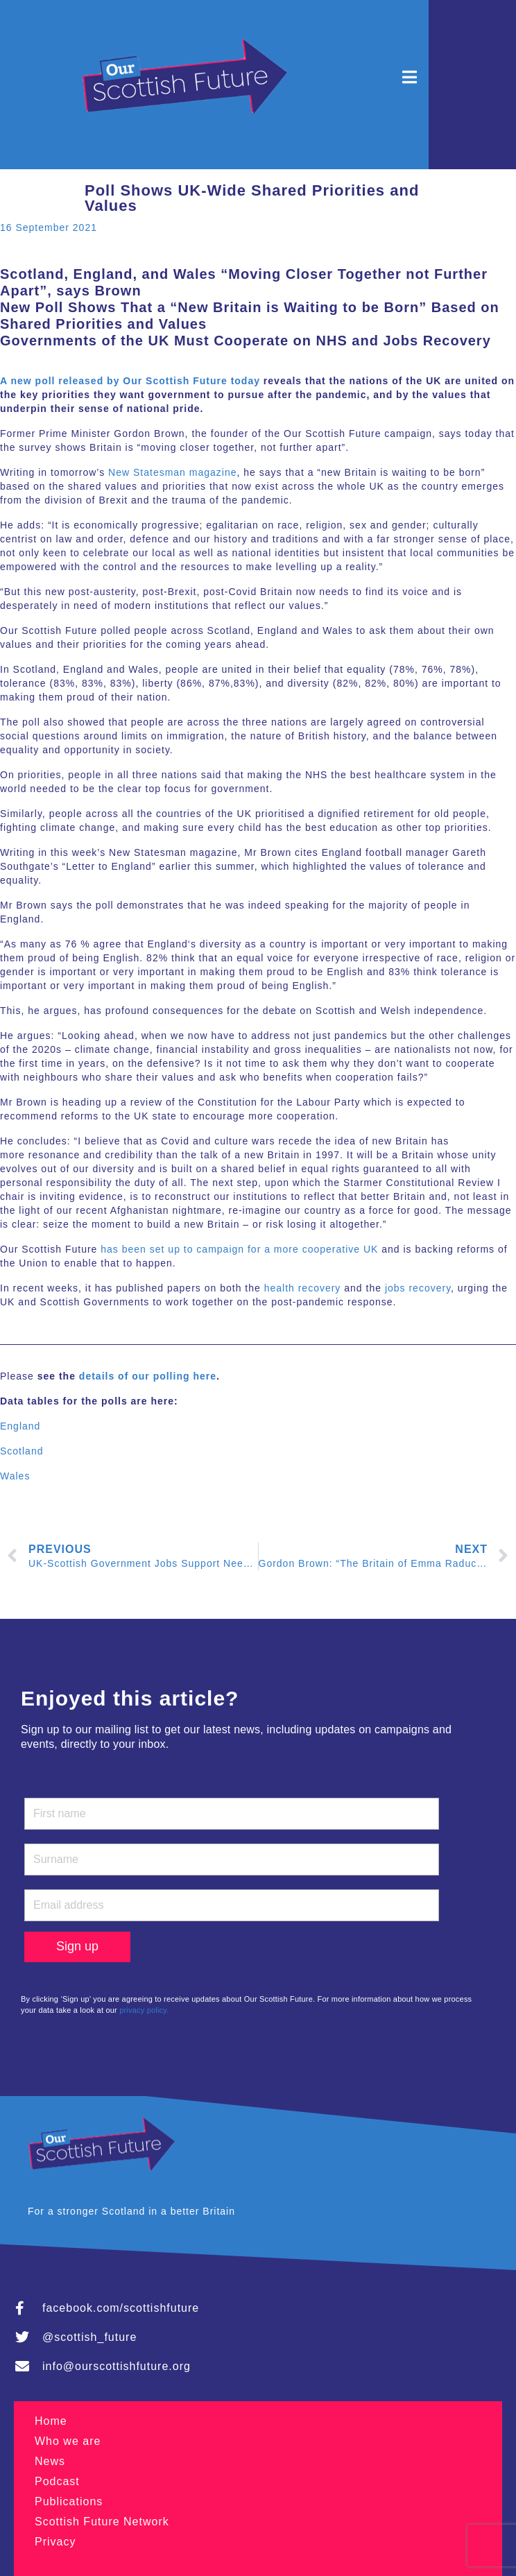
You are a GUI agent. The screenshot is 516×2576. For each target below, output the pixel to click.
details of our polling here (147, 1376)
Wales (15, 1476)
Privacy (55, 2542)
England (20, 1426)
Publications (69, 2501)
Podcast (57, 2481)
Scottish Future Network (102, 2521)
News (50, 2461)
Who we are (68, 2441)
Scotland (21, 1451)
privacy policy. (144, 2010)
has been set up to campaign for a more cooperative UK (239, 1249)
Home (51, 2421)
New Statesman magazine (172, 472)
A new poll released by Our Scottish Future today (130, 380)
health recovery (302, 1288)
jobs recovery (418, 1288)
